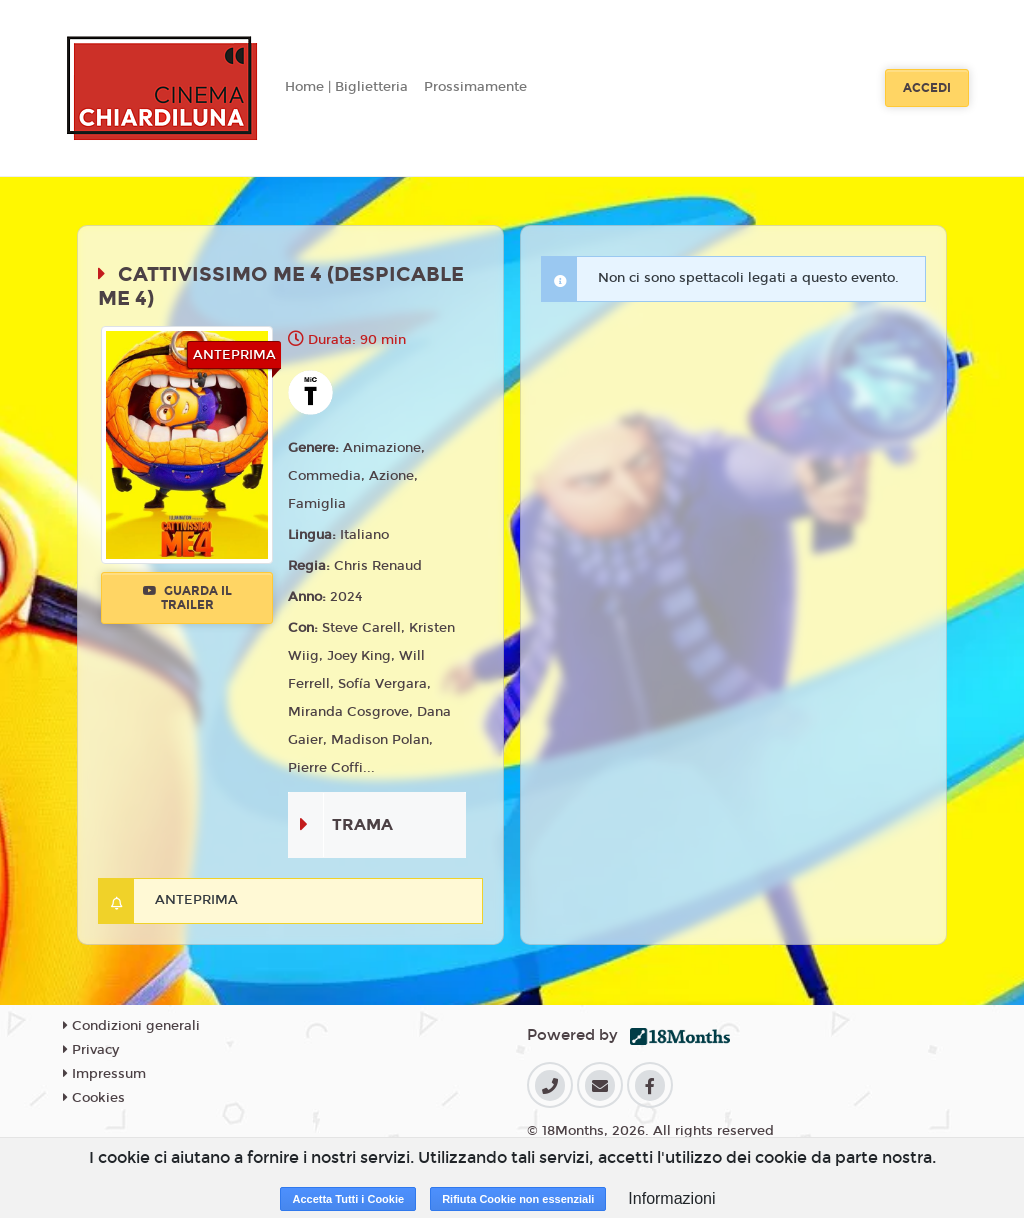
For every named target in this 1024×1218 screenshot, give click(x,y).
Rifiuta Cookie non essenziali (518, 1199)
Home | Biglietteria (346, 87)
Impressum (104, 1074)
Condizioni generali (131, 1026)
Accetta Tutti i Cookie (348, 1199)
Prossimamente (475, 87)
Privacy (91, 1050)
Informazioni (671, 1198)
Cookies (94, 1098)
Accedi (927, 88)
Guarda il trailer (187, 598)
